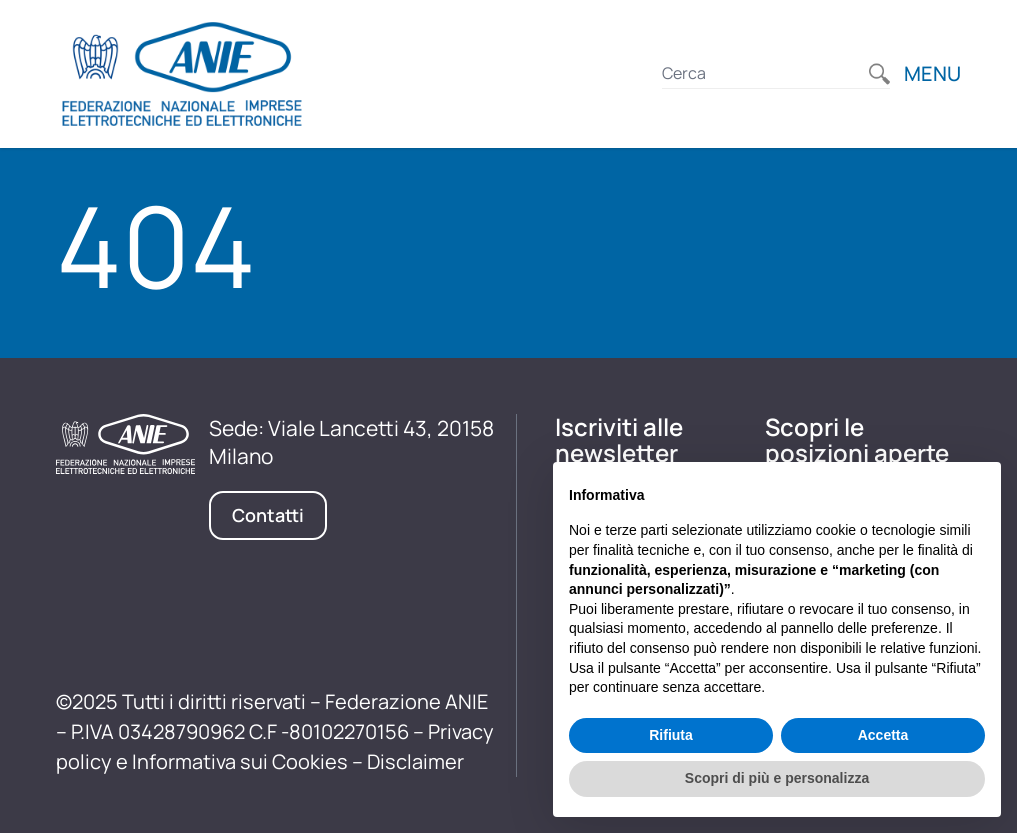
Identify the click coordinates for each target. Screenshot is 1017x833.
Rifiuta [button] (671, 735)
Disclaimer (415, 761)
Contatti (268, 515)
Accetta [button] (883, 735)
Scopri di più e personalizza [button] (777, 778)
